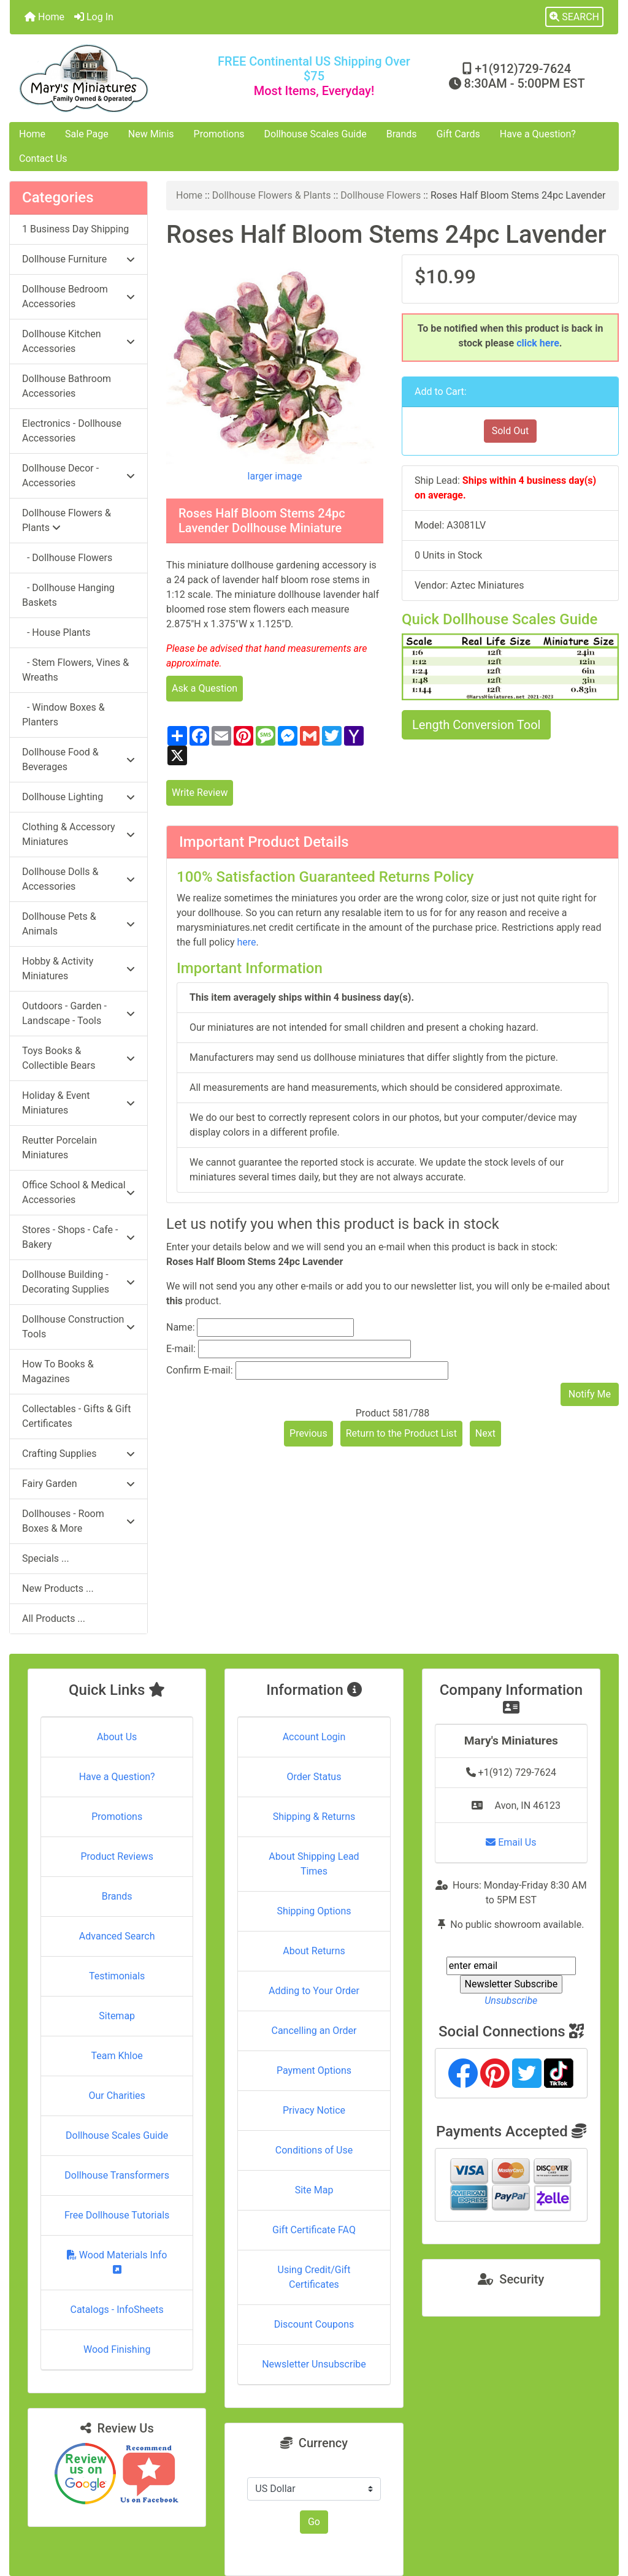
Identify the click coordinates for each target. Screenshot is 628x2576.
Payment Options (314, 2070)
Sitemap (117, 2016)
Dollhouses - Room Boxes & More (78, 1521)
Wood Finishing (116, 2349)
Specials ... (45, 1558)
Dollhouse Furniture (78, 259)
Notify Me (590, 1394)
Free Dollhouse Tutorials (116, 2215)
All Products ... (53, 1618)
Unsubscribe (510, 2000)
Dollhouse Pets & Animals (78, 924)
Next (485, 1433)
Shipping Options (314, 1911)
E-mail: (181, 1349)
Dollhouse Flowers (380, 195)
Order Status (314, 1777)
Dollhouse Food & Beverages (78, 759)
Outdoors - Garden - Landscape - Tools (78, 1013)
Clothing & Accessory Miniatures (78, 834)
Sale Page (87, 134)
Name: (180, 1327)
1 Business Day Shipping (75, 229)
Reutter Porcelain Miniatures (59, 1147)
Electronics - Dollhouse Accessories (71, 431)
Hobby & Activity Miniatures (78, 968)
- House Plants (56, 632)
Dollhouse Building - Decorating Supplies (78, 1282)
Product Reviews (116, 1856)
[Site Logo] (111, 78)
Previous (308, 1433)
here (246, 942)
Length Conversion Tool (476, 724)
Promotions (219, 134)
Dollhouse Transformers (116, 2175)
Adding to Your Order (314, 1991)
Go (314, 2522)
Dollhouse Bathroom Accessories (66, 386)
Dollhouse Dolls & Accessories (78, 879)
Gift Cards (458, 134)
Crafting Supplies (78, 1453)
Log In (93, 17)
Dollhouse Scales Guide (315, 134)
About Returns (314, 1951)
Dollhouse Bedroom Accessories (78, 296)
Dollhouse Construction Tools (78, 1326)
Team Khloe (117, 2056)
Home (44, 17)
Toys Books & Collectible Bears (78, 1058)
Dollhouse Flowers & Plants (271, 195)
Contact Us (43, 158)
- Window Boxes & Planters (63, 714)
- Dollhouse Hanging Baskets (68, 595)
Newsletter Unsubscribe (314, 2364)
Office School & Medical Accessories (78, 1192)
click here (537, 343)
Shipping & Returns (314, 1816)
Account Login (314, 1737)
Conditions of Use (314, 2150)
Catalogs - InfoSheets (117, 2309)
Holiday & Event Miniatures (78, 1103)
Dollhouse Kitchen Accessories (78, 341)
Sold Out (510, 431)
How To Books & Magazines (58, 1371)
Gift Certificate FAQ (314, 2230)
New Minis (151, 134)
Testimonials (117, 1976)
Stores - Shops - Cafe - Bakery (78, 1237)
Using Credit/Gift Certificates (314, 2277)
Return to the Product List (401, 1433)
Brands (401, 134)
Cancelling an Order (313, 2030)
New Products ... (58, 1588)
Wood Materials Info (117, 2261)
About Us (117, 1737)
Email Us (511, 1842)
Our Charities (117, 2095)
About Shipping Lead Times (314, 1864)
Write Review (200, 792)
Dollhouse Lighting (78, 797)
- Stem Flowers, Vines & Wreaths (75, 670)
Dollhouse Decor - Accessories (78, 475)
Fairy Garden (78, 1483)
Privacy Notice (314, 2110)
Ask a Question (204, 688)
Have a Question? (538, 134)
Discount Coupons (314, 2324)
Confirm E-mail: (199, 1370)
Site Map (314, 2190)
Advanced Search (117, 1936)
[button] (574, 17)
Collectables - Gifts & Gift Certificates (76, 1416)
